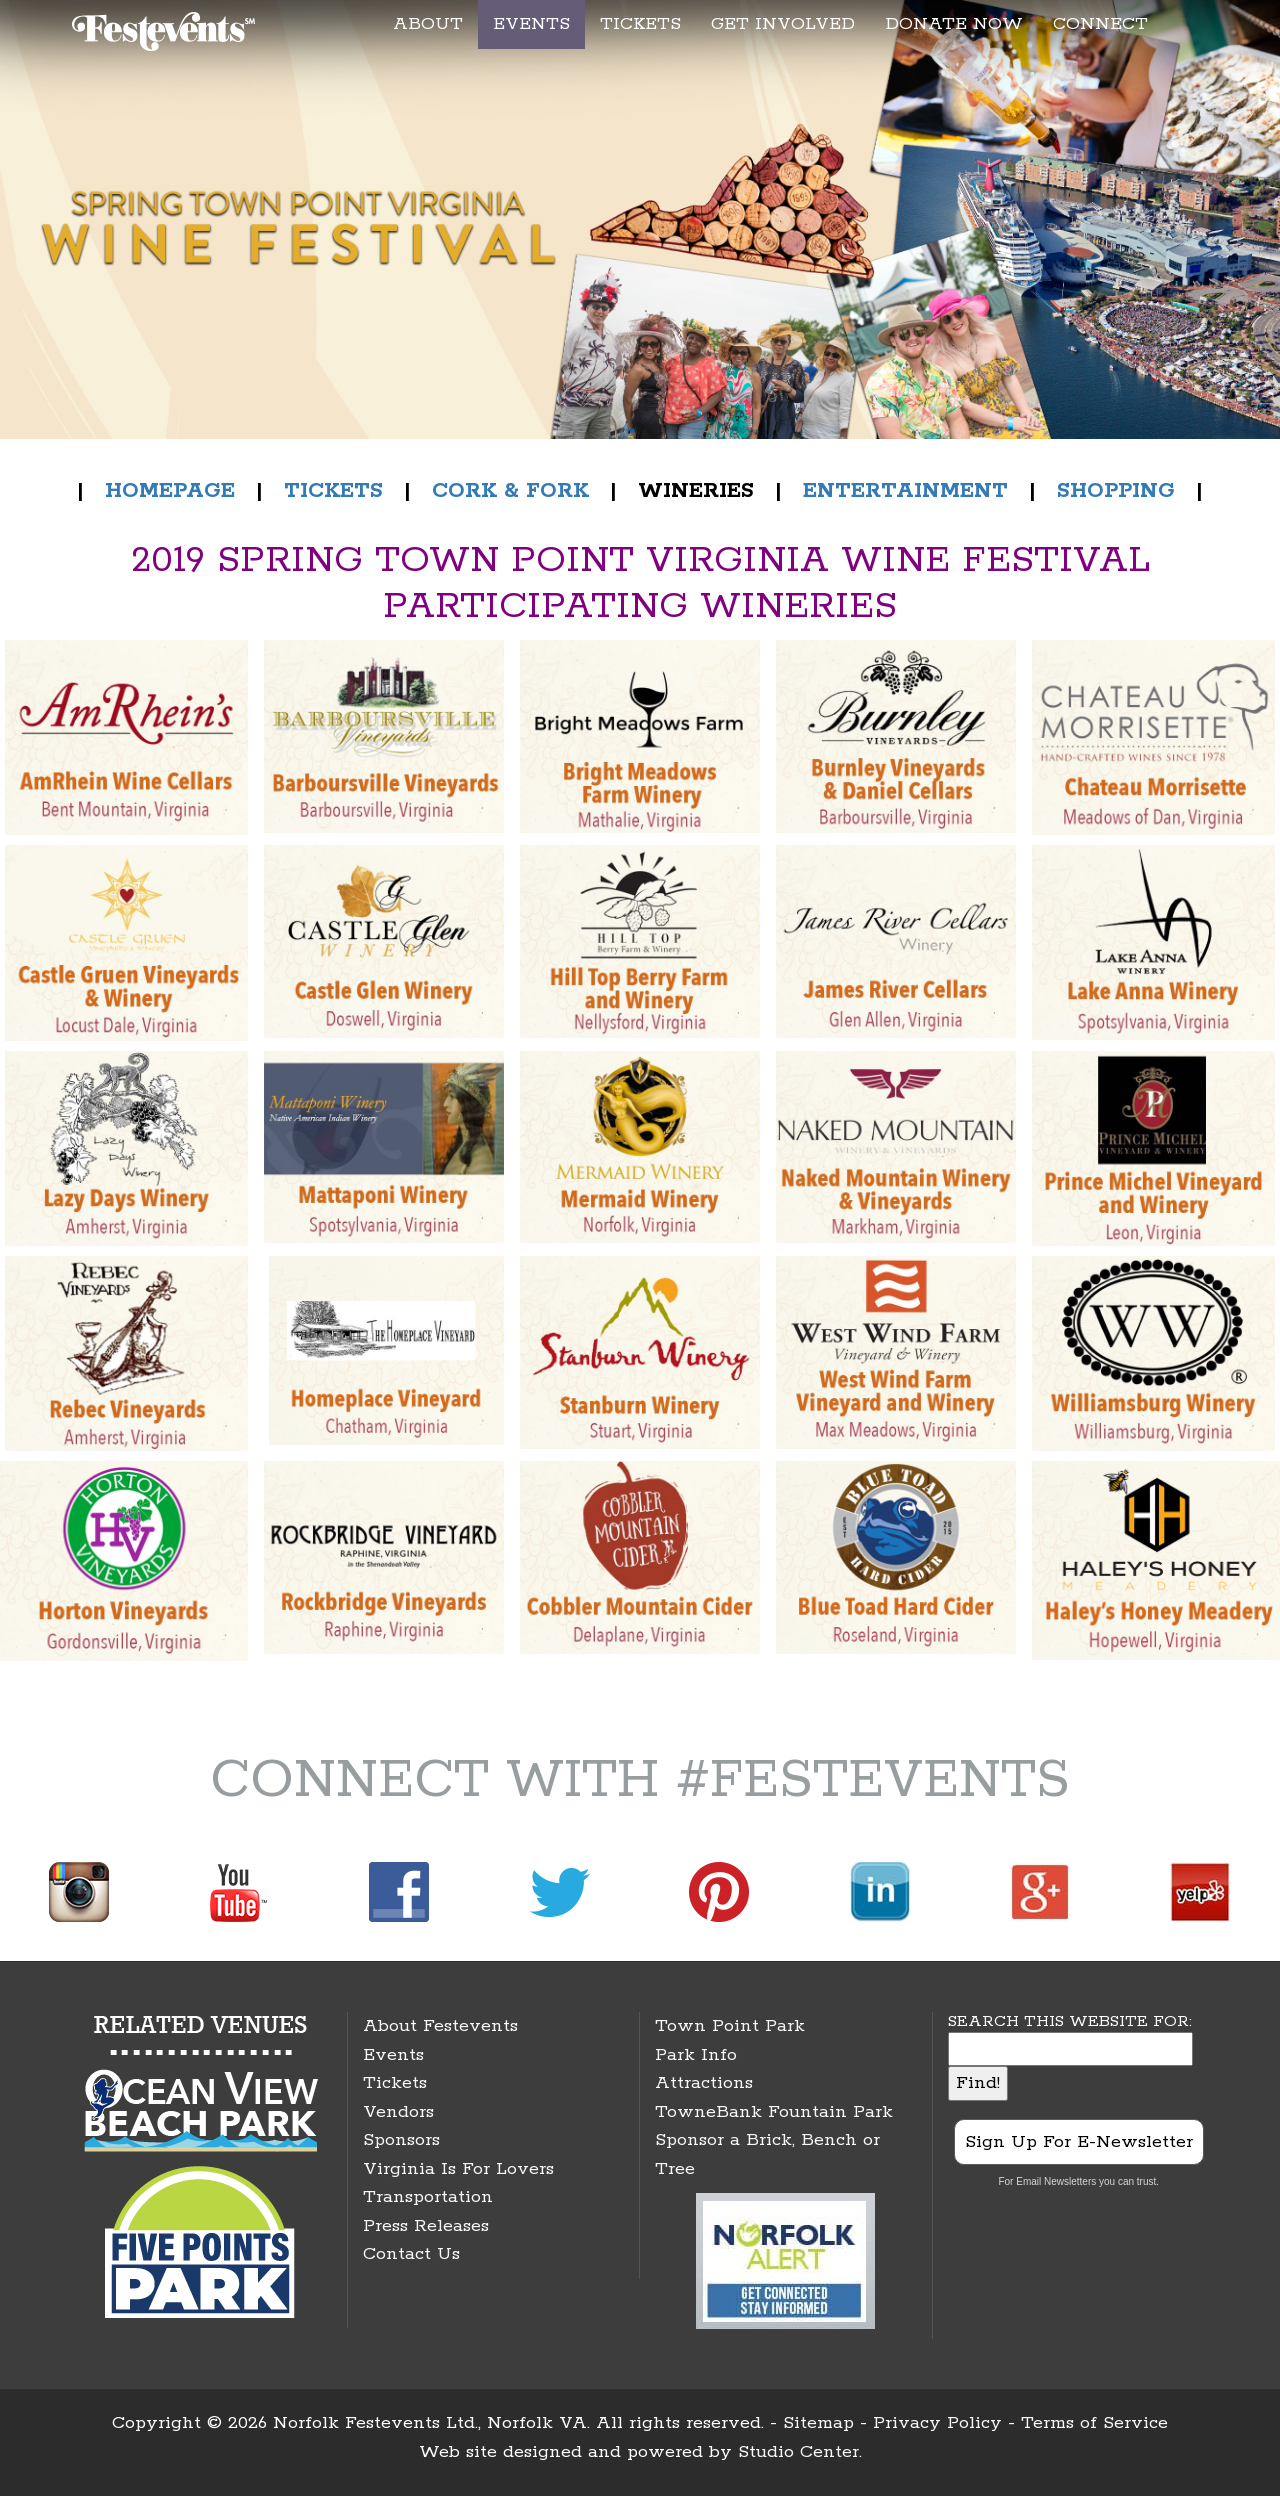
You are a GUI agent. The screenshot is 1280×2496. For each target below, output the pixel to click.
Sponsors (401, 2140)
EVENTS (531, 24)
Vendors (398, 2112)
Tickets (395, 2083)
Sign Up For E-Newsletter (1079, 2142)
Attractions (704, 2083)
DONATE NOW (954, 24)
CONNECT (1100, 24)
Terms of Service (1094, 2423)
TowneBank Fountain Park (774, 2112)
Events (393, 2055)
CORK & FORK (510, 491)
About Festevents (440, 2026)
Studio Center (798, 2452)
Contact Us (411, 2254)
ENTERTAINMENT (905, 491)
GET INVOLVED (783, 24)
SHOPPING (1116, 491)
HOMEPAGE (170, 491)
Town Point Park (730, 2026)
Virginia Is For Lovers (458, 2169)
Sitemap (818, 2423)
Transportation (428, 2197)
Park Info (696, 2055)
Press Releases (426, 2226)
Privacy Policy (937, 2423)
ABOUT (428, 24)
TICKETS (640, 24)
